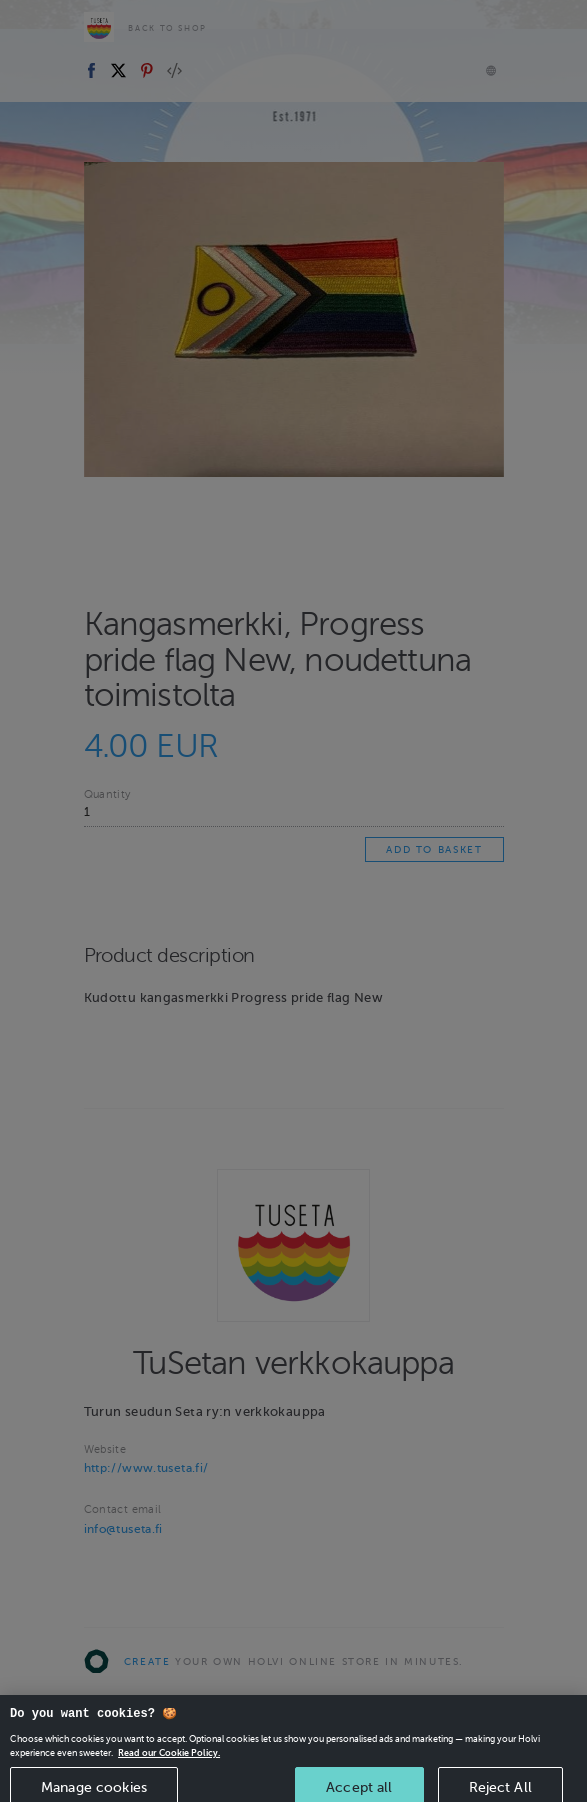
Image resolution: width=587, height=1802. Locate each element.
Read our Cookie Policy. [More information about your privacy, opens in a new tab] (169, 1764)
